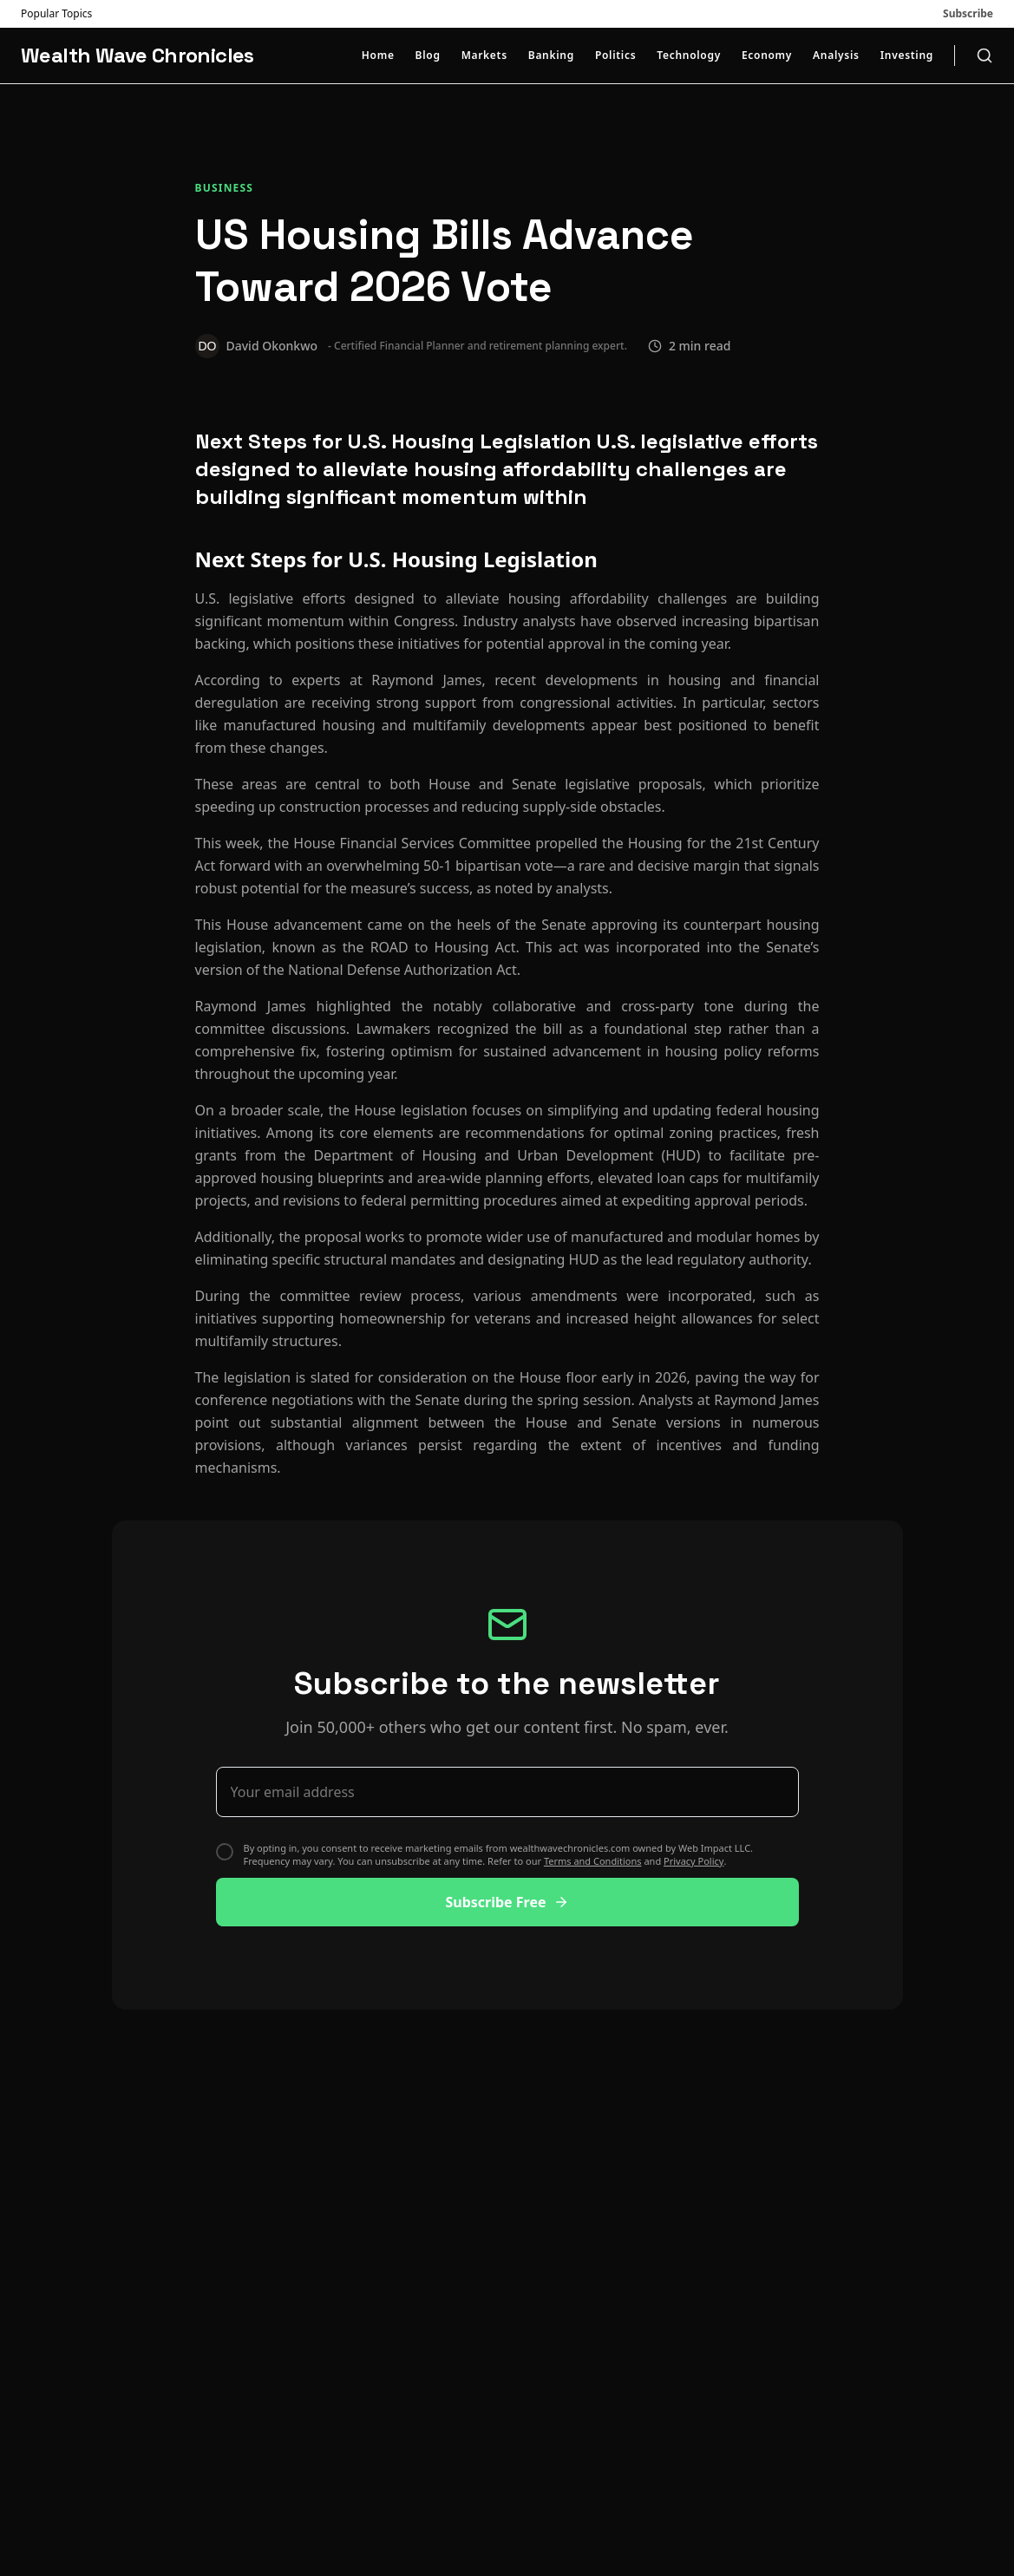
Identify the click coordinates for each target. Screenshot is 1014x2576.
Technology (689, 55)
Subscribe (968, 14)
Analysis (836, 55)
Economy (767, 55)
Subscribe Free (506, 1902)
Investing (906, 55)
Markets (484, 55)
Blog (428, 55)
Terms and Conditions (593, 1860)
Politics (615, 55)
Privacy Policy (693, 1860)
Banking (551, 55)
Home (378, 55)
